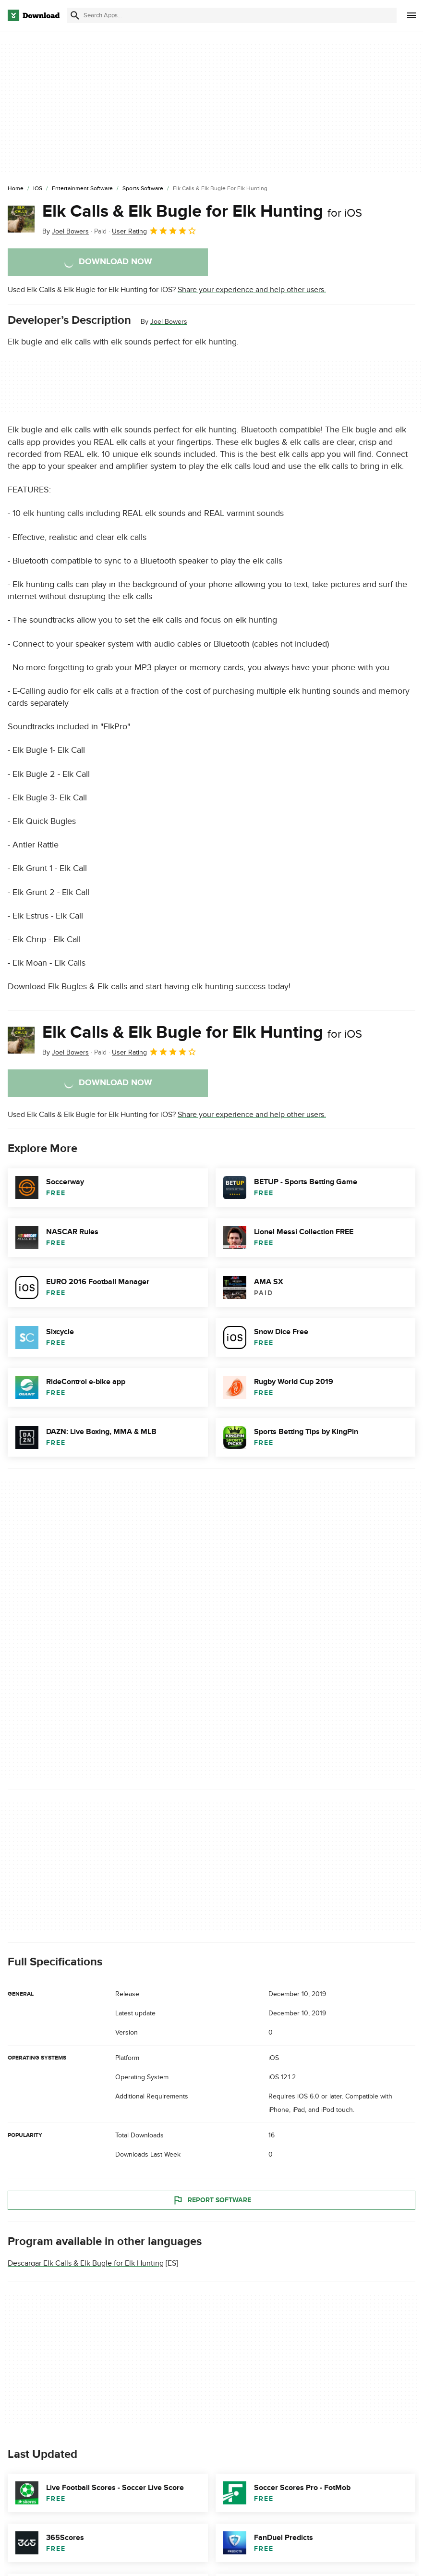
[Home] (16, 189)
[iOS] (37, 189)
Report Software (211, 2200)
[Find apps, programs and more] (232, 15)
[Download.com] (34, 15)
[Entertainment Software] (82, 189)
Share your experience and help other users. (252, 289)
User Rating (154, 230)
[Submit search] (75, 15)
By (65, 231)
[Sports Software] (142, 189)
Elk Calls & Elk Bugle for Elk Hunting (202, 211)
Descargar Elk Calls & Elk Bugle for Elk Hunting (86, 2263)
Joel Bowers (168, 322)
